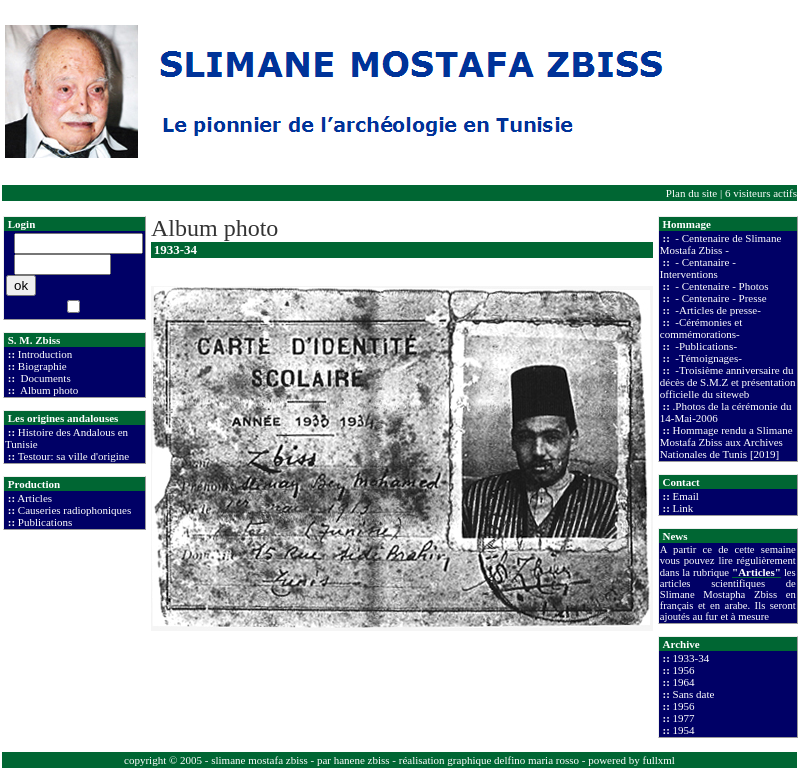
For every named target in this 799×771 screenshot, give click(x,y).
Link (683, 508)
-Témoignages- (707, 358)
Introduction (45, 354)
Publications (45, 522)
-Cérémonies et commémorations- (701, 328)
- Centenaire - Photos (721, 286)
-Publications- (705, 346)
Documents (44, 378)
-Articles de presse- (717, 310)
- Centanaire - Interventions (698, 268)
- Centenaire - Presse (720, 298)
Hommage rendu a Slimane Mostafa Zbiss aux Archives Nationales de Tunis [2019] (726, 442)
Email (686, 496)
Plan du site (691, 193)
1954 (684, 730)
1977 (684, 718)
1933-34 (691, 658)
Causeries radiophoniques (74, 510)
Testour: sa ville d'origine (74, 456)
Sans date (694, 694)
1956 (684, 670)
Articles (34, 498)
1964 (684, 682)
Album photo (48, 390)
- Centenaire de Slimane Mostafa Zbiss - (721, 244)
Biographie (42, 366)
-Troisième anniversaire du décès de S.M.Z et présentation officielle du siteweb (728, 382)
